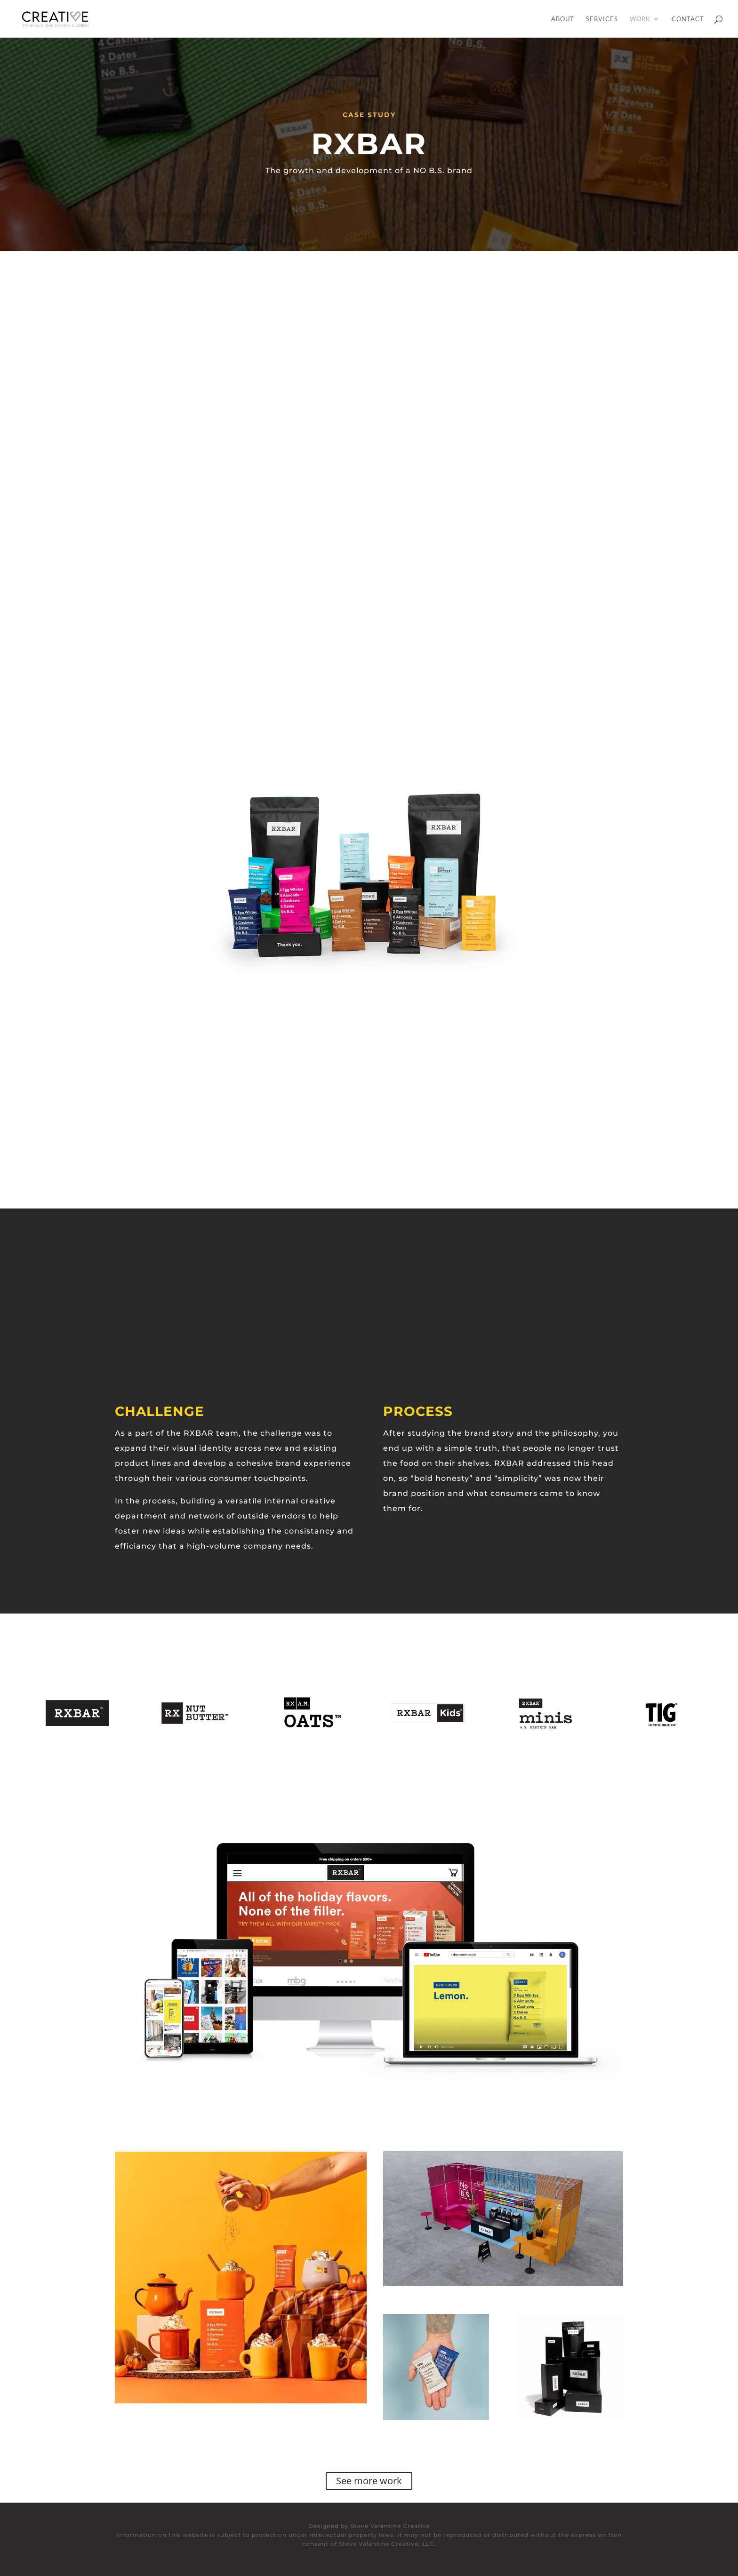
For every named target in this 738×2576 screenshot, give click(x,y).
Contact (688, 19)
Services (602, 19)
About (562, 19)
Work (640, 19)
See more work (369, 2480)
